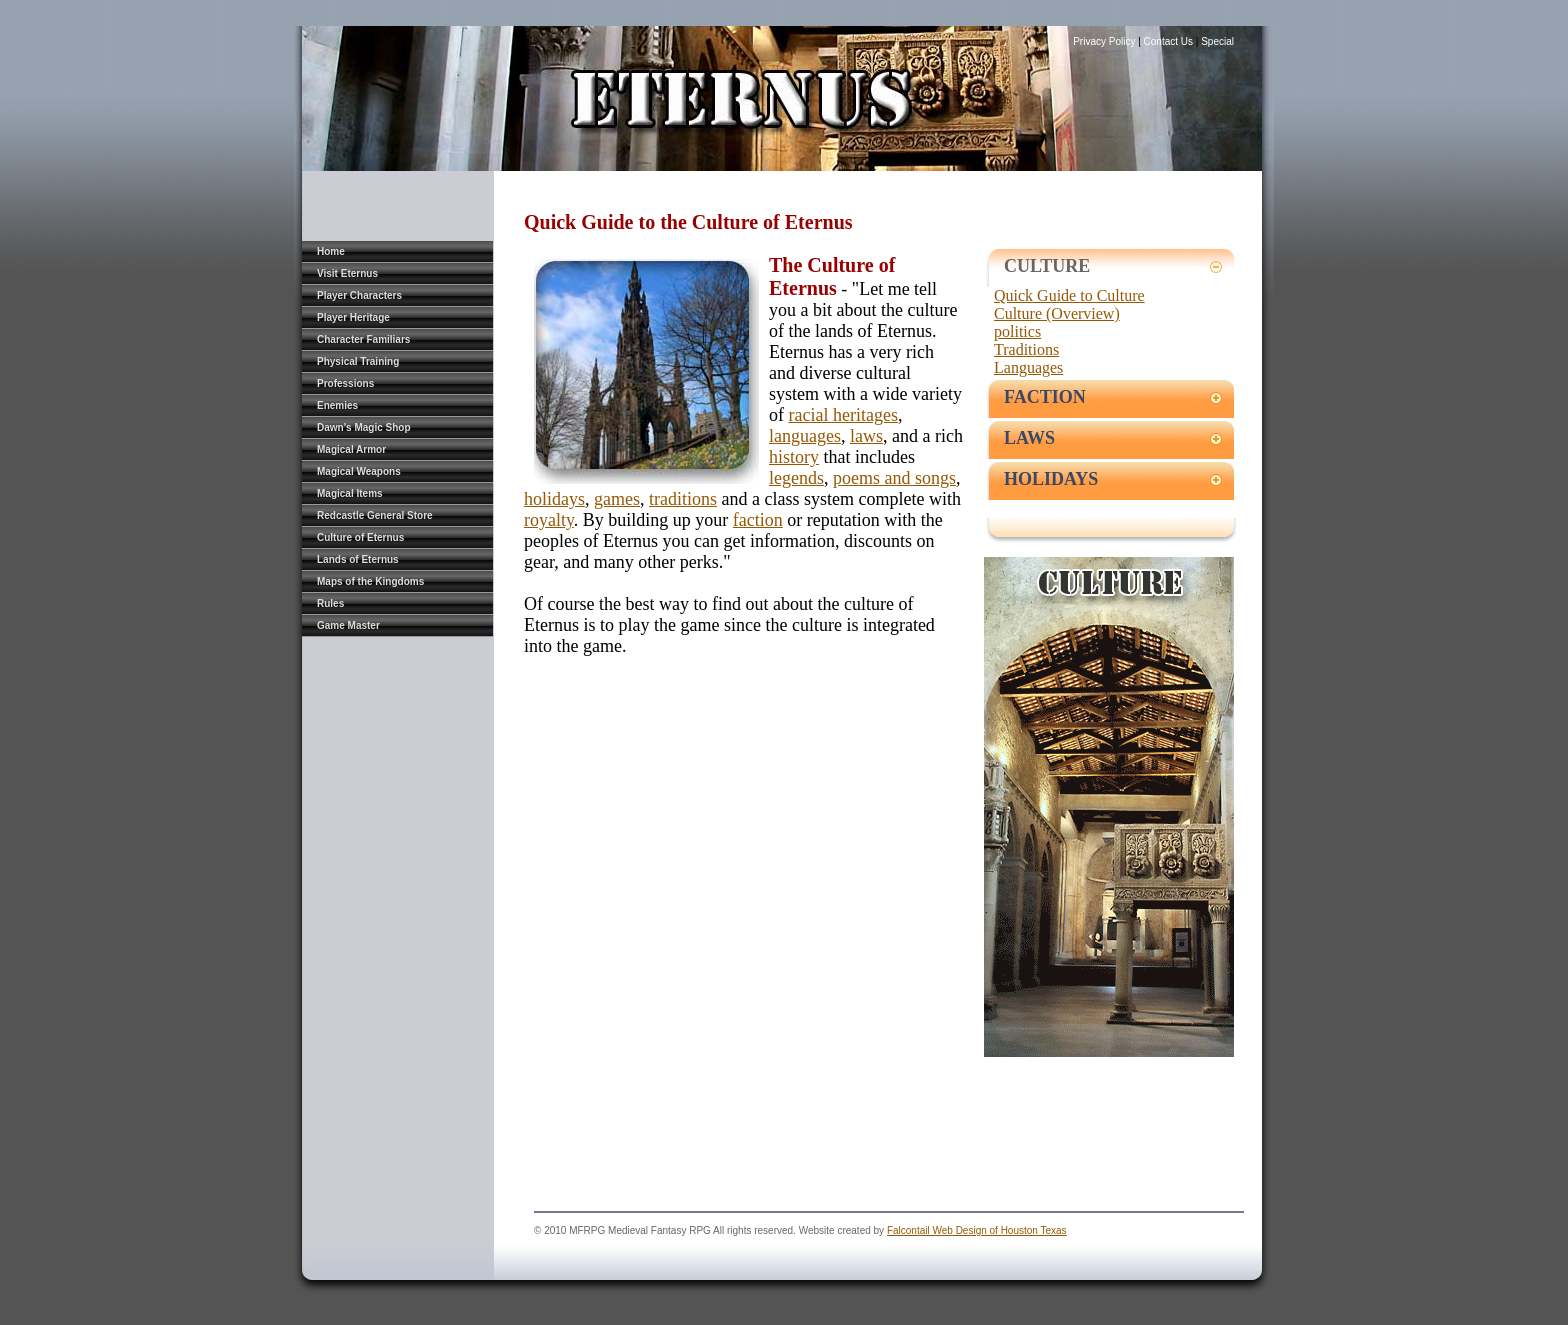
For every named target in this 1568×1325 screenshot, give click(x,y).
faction (758, 520)
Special (1217, 41)
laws (866, 436)
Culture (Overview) (1057, 313)
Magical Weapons (359, 471)
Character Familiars (363, 339)
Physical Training (358, 361)
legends (796, 478)
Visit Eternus (347, 273)
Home (331, 251)
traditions (683, 499)
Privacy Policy (1105, 41)
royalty (549, 520)
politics (1017, 331)
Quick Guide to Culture (1069, 295)
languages (805, 436)
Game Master (348, 625)
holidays (554, 499)
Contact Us (1168, 41)
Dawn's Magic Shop (364, 427)
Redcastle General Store (375, 515)
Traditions (1026, 349)
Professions (345, 383)
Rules (330, 603)
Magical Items (350, 493)
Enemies (337, 405)
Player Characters (359, 295)
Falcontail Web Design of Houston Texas (977, 1230)
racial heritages (843, 415)
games (617, 499)
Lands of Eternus (358, 559)
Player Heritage (353, 317)
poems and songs (894, 478)
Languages (1028, 367)
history (794, 457)
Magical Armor (351, 449)
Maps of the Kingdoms (370, 581)
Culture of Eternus (360, 537)
